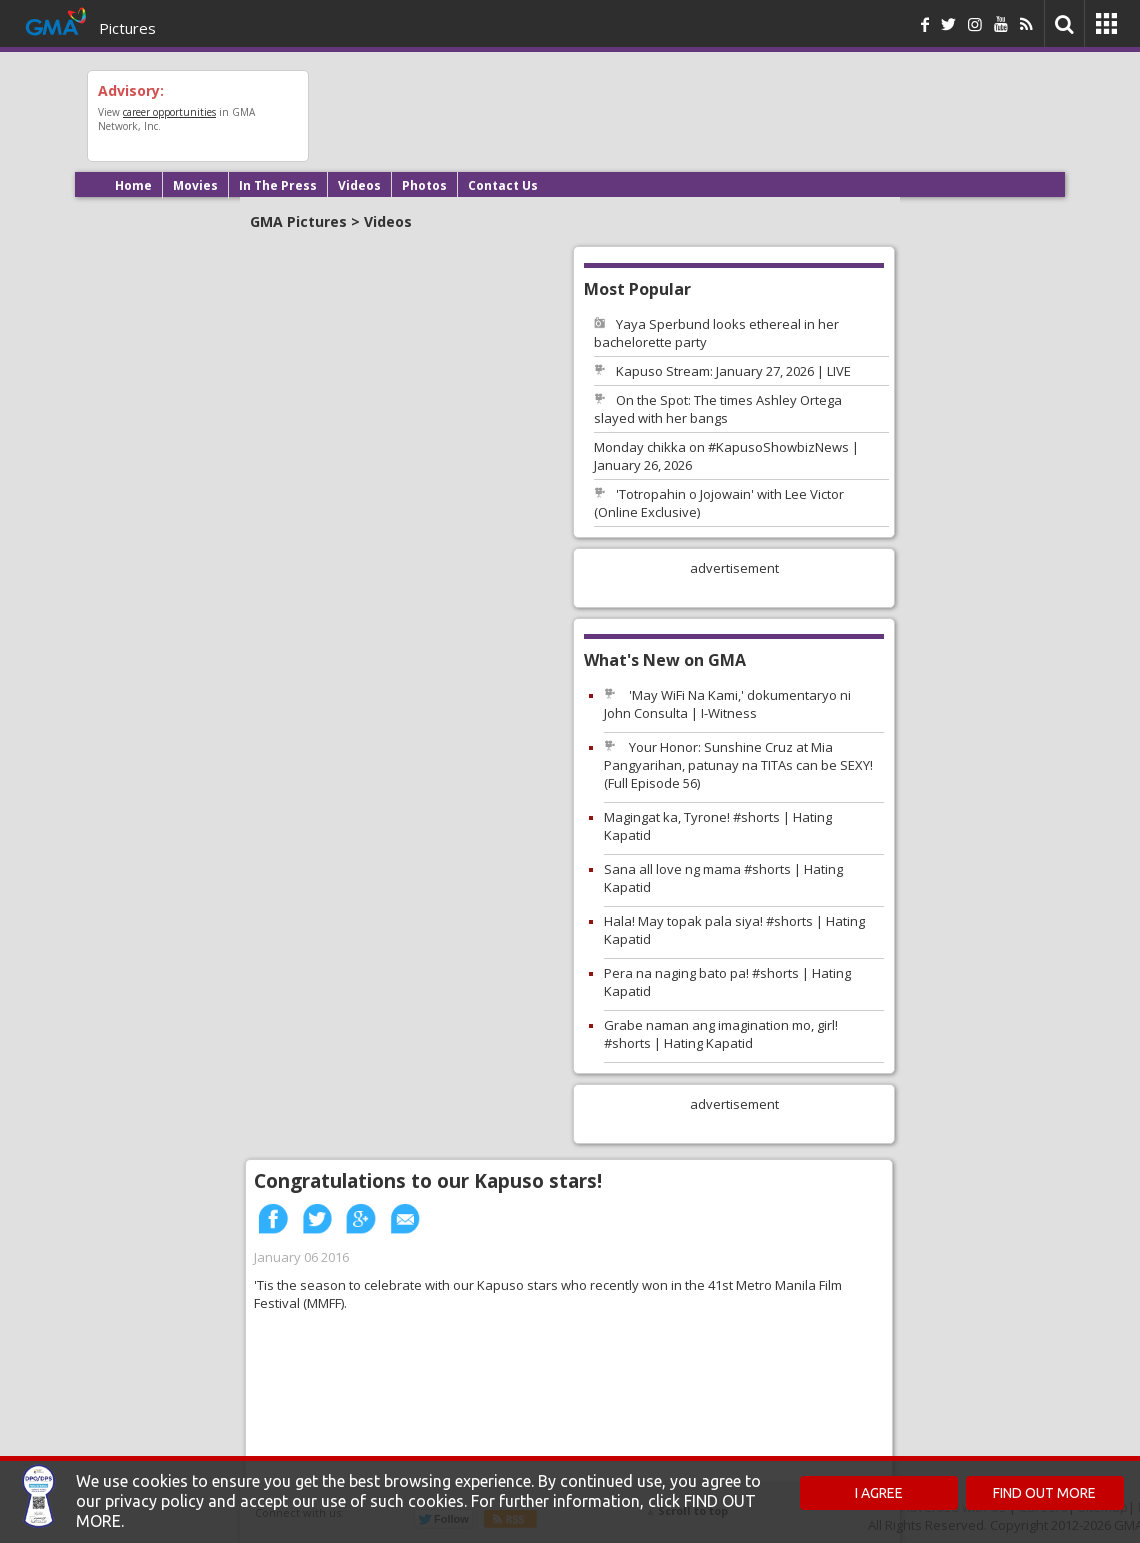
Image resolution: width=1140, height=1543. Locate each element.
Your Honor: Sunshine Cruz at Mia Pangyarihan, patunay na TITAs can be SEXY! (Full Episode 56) (738, 765)
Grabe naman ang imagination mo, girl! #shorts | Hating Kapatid (721, 1034)
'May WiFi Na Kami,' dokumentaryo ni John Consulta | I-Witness (727, 704)
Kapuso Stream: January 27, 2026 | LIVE (733, 371)
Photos (424, 185)
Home (133, 185)
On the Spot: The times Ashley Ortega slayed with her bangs (718, 409)
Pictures (127, 28)
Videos (359, 185)
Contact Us (503, 185)
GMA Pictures (298, 221)
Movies (195, 185)
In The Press (278, 185)
